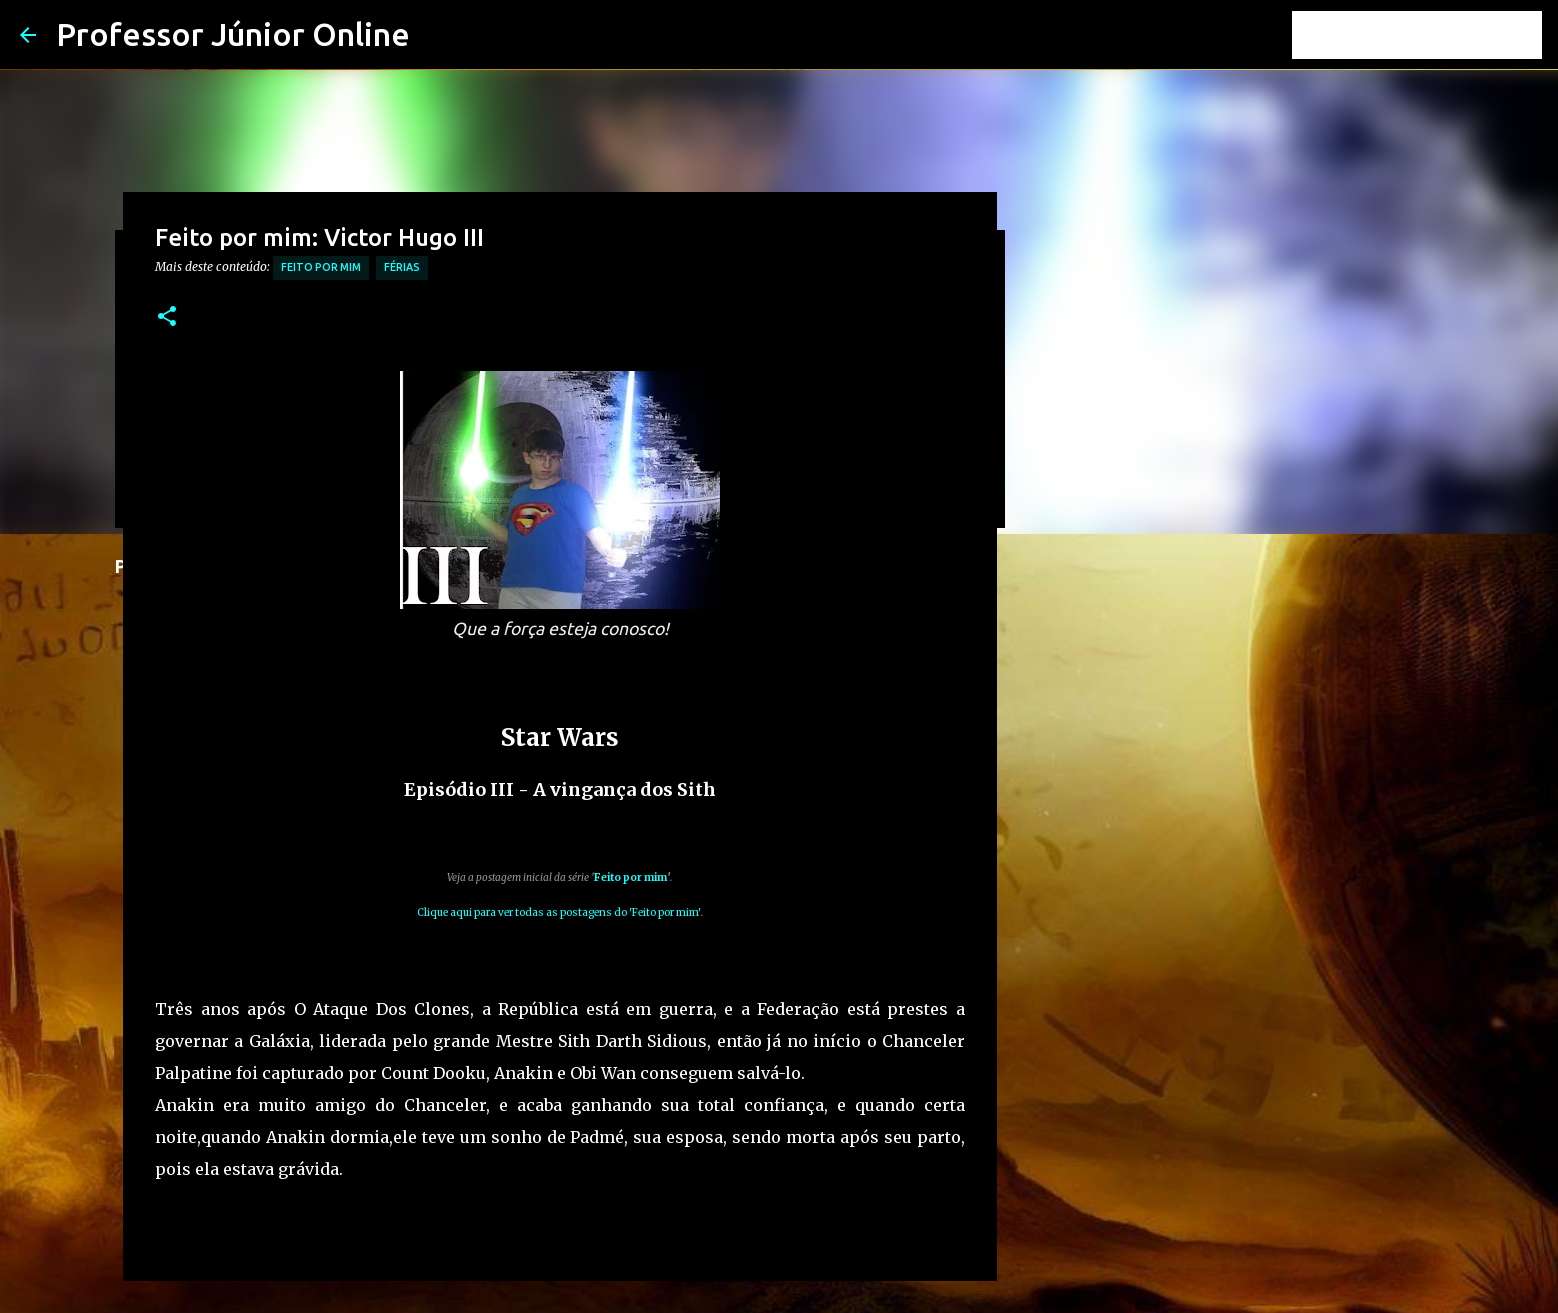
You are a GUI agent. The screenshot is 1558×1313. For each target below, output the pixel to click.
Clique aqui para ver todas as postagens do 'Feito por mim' (559, 912)
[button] (167, 317)
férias (402, 267)
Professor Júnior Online (233, 34)
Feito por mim (321, 267)
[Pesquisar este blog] (1437, 35)
